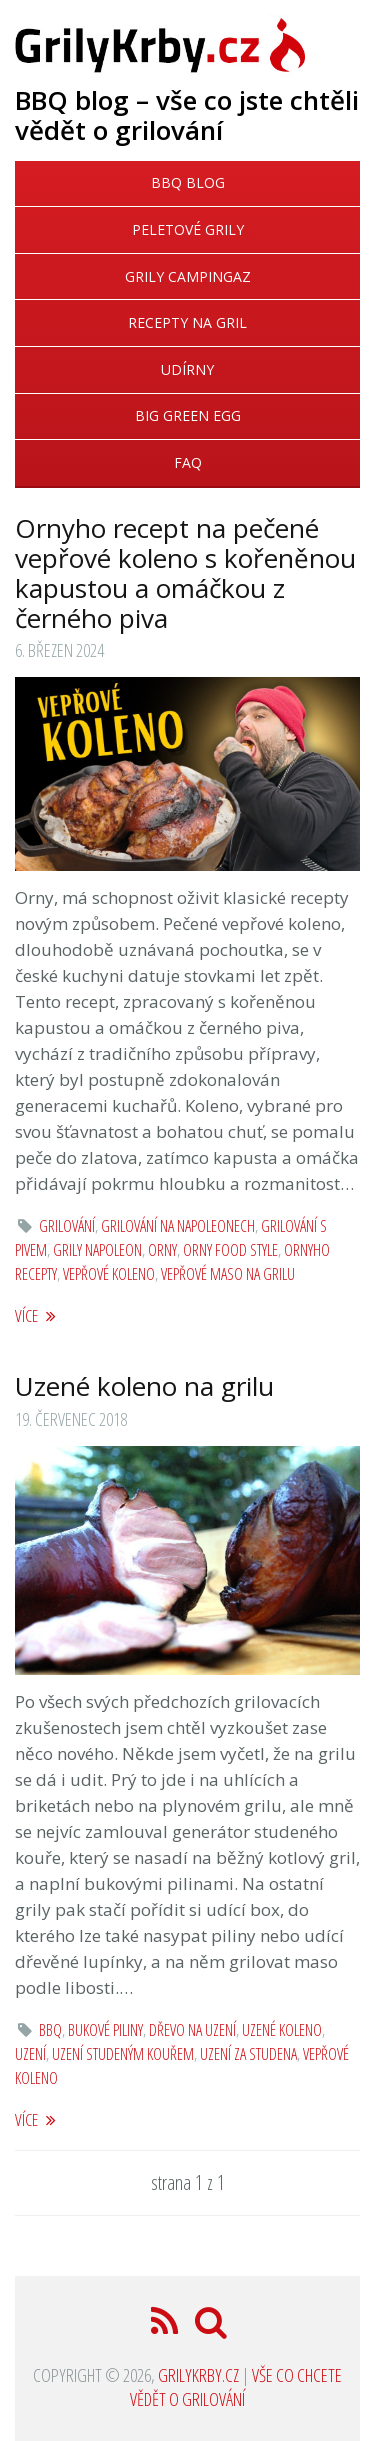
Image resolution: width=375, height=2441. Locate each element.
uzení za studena (248, 2054)
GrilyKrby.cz (198, 2375)
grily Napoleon (97, 1250)
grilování (67, 1226)
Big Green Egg (188, 415)
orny (162, 1250)
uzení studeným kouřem (123, 2054)
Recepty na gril (187, 322)
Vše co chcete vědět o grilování (236, 2387)
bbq (50, 2030)
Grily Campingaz (188, 276)
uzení (30, 2054)
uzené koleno (282, 2030)
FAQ (188, 462)
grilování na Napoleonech (178, 1226)
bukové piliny (105, 2030)
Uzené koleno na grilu (144, 1386)
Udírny (187, 369)
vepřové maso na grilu (228, 1274)
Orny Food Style (230, 1250)
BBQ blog (188, 182)
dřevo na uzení (192, 2030)
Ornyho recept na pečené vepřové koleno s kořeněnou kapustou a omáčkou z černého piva (185, 573)
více (35, 1315)
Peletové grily (188, 229)
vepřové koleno (109, 1274)
